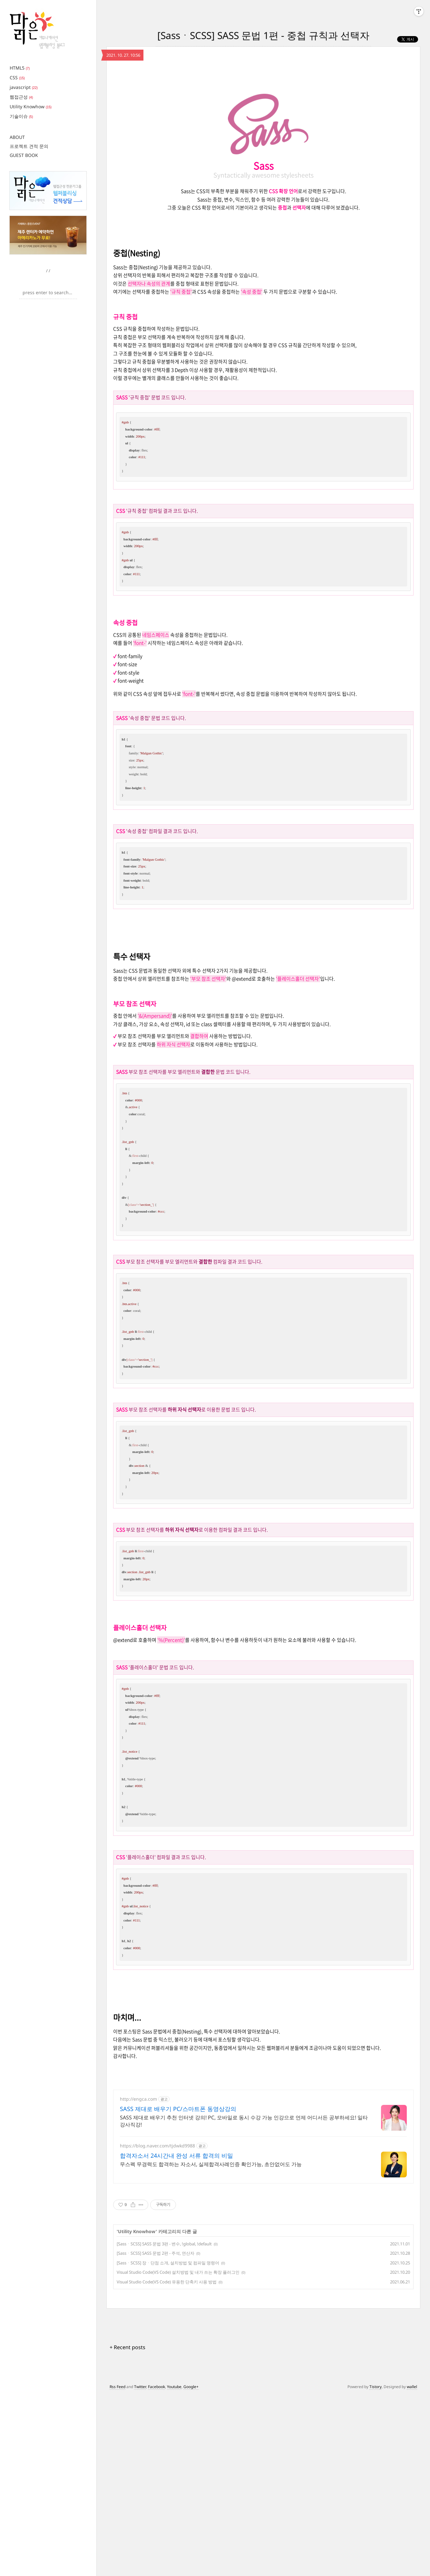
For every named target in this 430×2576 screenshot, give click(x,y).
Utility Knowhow (31, 106)
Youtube (174, 2386)
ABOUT (17, 137)
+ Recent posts (127, 2347)
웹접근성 (21, 97)
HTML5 (20, 68)
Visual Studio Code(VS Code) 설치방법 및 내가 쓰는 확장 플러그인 (178, 2272)
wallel (412, 2386)
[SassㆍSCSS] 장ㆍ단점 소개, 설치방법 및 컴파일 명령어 (168, 2263)
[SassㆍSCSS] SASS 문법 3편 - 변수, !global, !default (164, 2244)
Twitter (140, 2386)
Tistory (375, 2386)
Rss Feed (117, 2386)
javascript (24, 87)
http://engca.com (138, 2099)
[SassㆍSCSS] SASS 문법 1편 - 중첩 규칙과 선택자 (263, 35)
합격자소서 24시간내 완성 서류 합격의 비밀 (176, 2155)
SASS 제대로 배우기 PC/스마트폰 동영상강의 (178, 2109)
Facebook (156, 2386)
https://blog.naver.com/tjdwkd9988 (157, 2145)
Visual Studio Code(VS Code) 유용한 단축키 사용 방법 (167, 2282)
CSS (17, 77)
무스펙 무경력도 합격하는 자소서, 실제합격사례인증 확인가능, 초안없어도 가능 (211, 2164)
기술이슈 (21, 116)
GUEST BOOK (24, 155)
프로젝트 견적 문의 (29, 146)
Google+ (191, 2386)
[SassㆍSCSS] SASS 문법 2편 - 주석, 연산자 (155, 2253)
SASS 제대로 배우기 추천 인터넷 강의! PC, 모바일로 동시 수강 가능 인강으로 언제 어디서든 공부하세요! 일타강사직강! (244, 2121)
